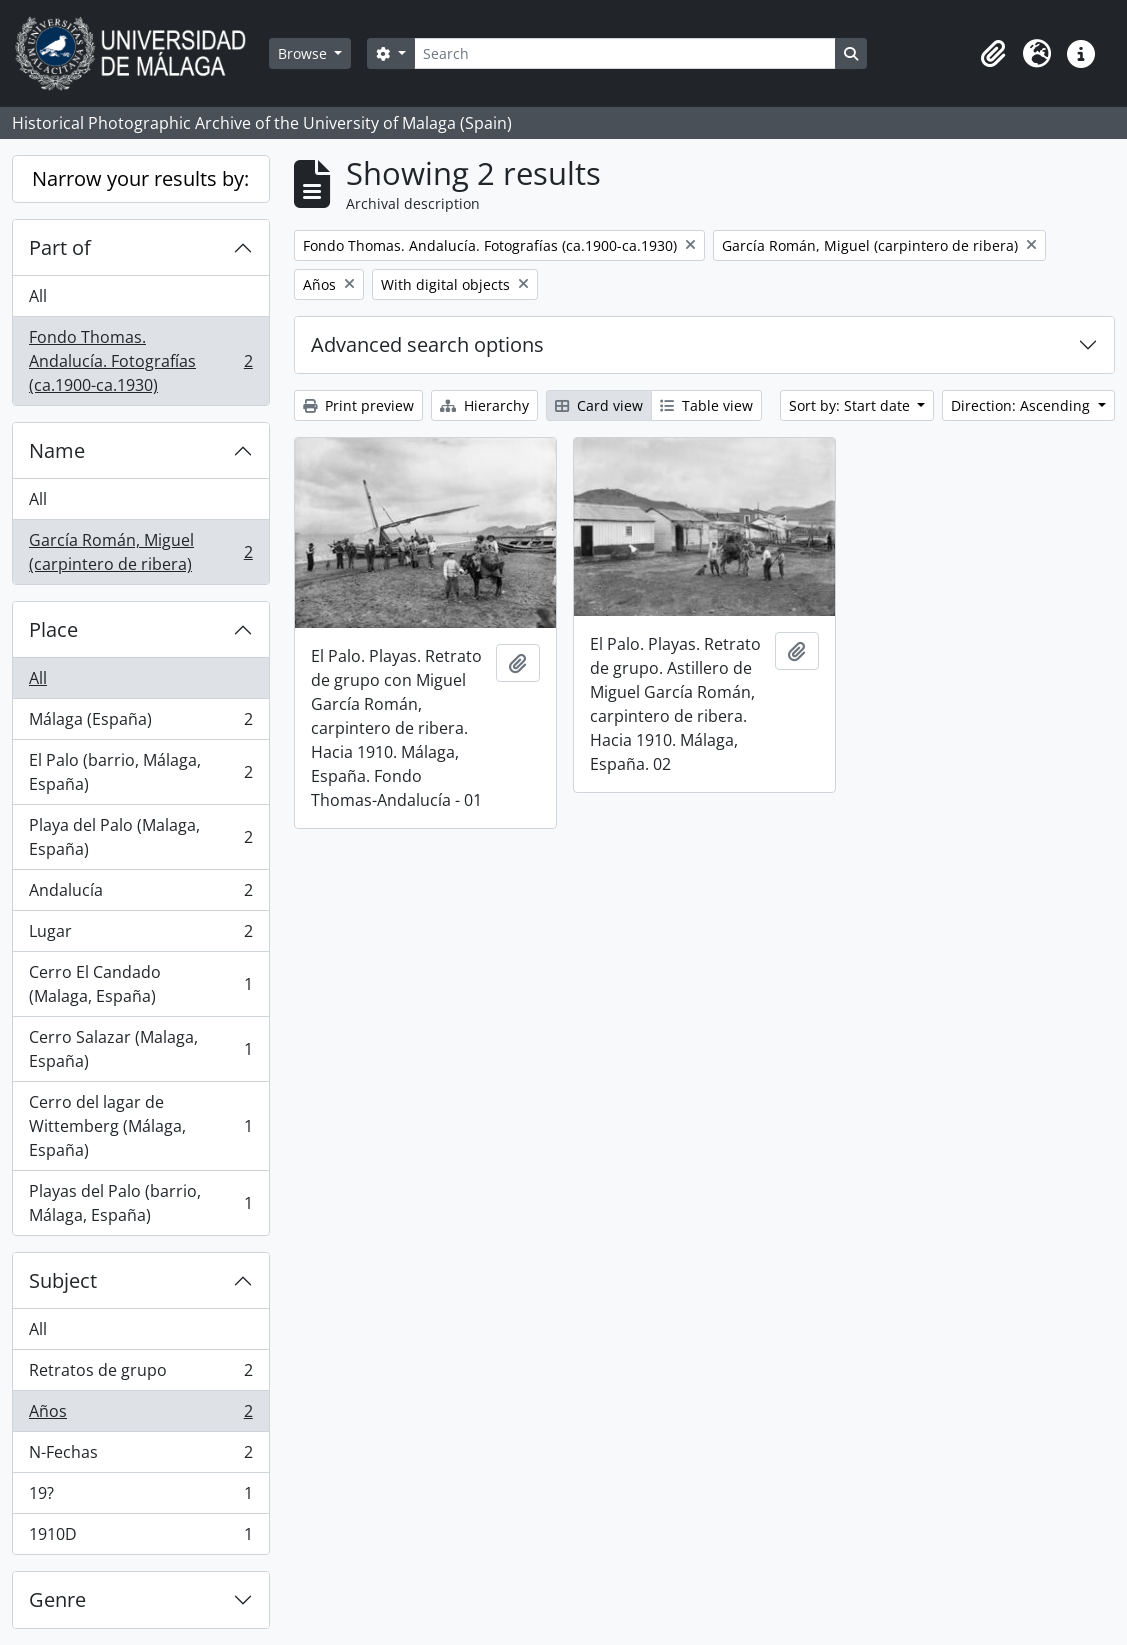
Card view (599, 405)
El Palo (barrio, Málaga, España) (140, 772)
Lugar (140, 935)
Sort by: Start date (851, 405)
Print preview (358, 405)
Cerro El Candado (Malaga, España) (140, 984)
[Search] (625, 53)
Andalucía (140, 894)
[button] (993, 54)
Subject (63, 1280)
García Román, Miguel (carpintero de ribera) (140, 552)
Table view (706, 405)
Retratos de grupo (140, 1374)
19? (140, 1497)
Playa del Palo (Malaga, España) (140, 837)
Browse (304, 53)
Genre (57, 1599)
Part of (60, 247)
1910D (140, 1538)
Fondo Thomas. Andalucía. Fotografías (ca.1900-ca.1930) (140, 361)
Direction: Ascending (1022, 405)
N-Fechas (140, 1456)
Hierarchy (484, 405)
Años (140, 1415)
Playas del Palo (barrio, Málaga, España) (140, 1203)
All (38, 296)
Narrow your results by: (140, 178)
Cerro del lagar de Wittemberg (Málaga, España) (140, 1126)
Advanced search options (427, 344)
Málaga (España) (140, 723)
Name (57, 450)
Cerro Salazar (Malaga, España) (140, 1049)
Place (53, 629)
